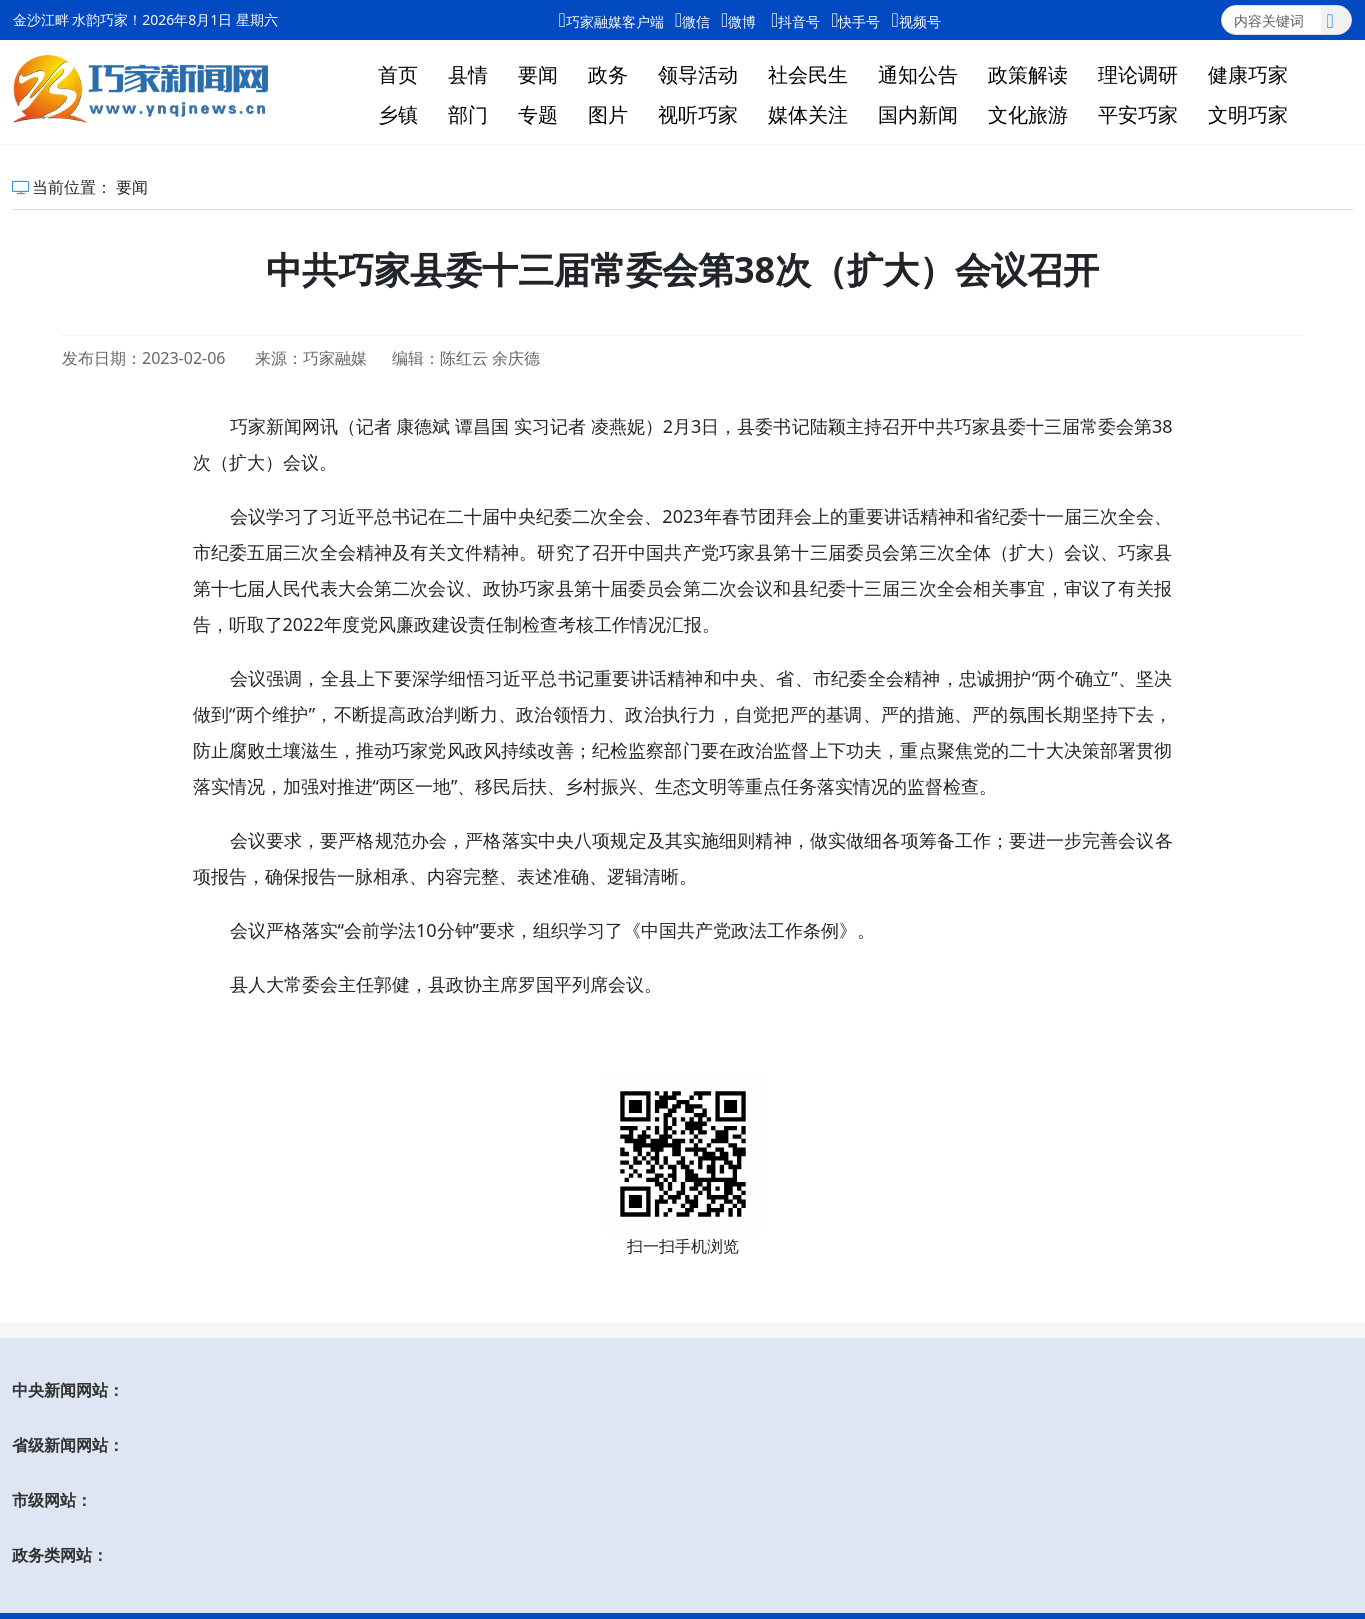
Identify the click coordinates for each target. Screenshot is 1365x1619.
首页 (398, 74)
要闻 (538, 74)
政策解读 (1028, 74)
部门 (468, 114)
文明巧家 (1248, 114)
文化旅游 (1028, 114)
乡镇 (398, 114)
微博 (738, 20)
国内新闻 (918, 114)
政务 (608, 74)
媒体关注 (808, 114)
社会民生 (808, 74)
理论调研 (1138, 74)
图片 (608, 114)
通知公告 (918, 74)
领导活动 (698, 74)
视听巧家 (698, 114)
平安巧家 (1138, 114)
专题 (538, 114)
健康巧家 (1248, 74)
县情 (468, 74)
